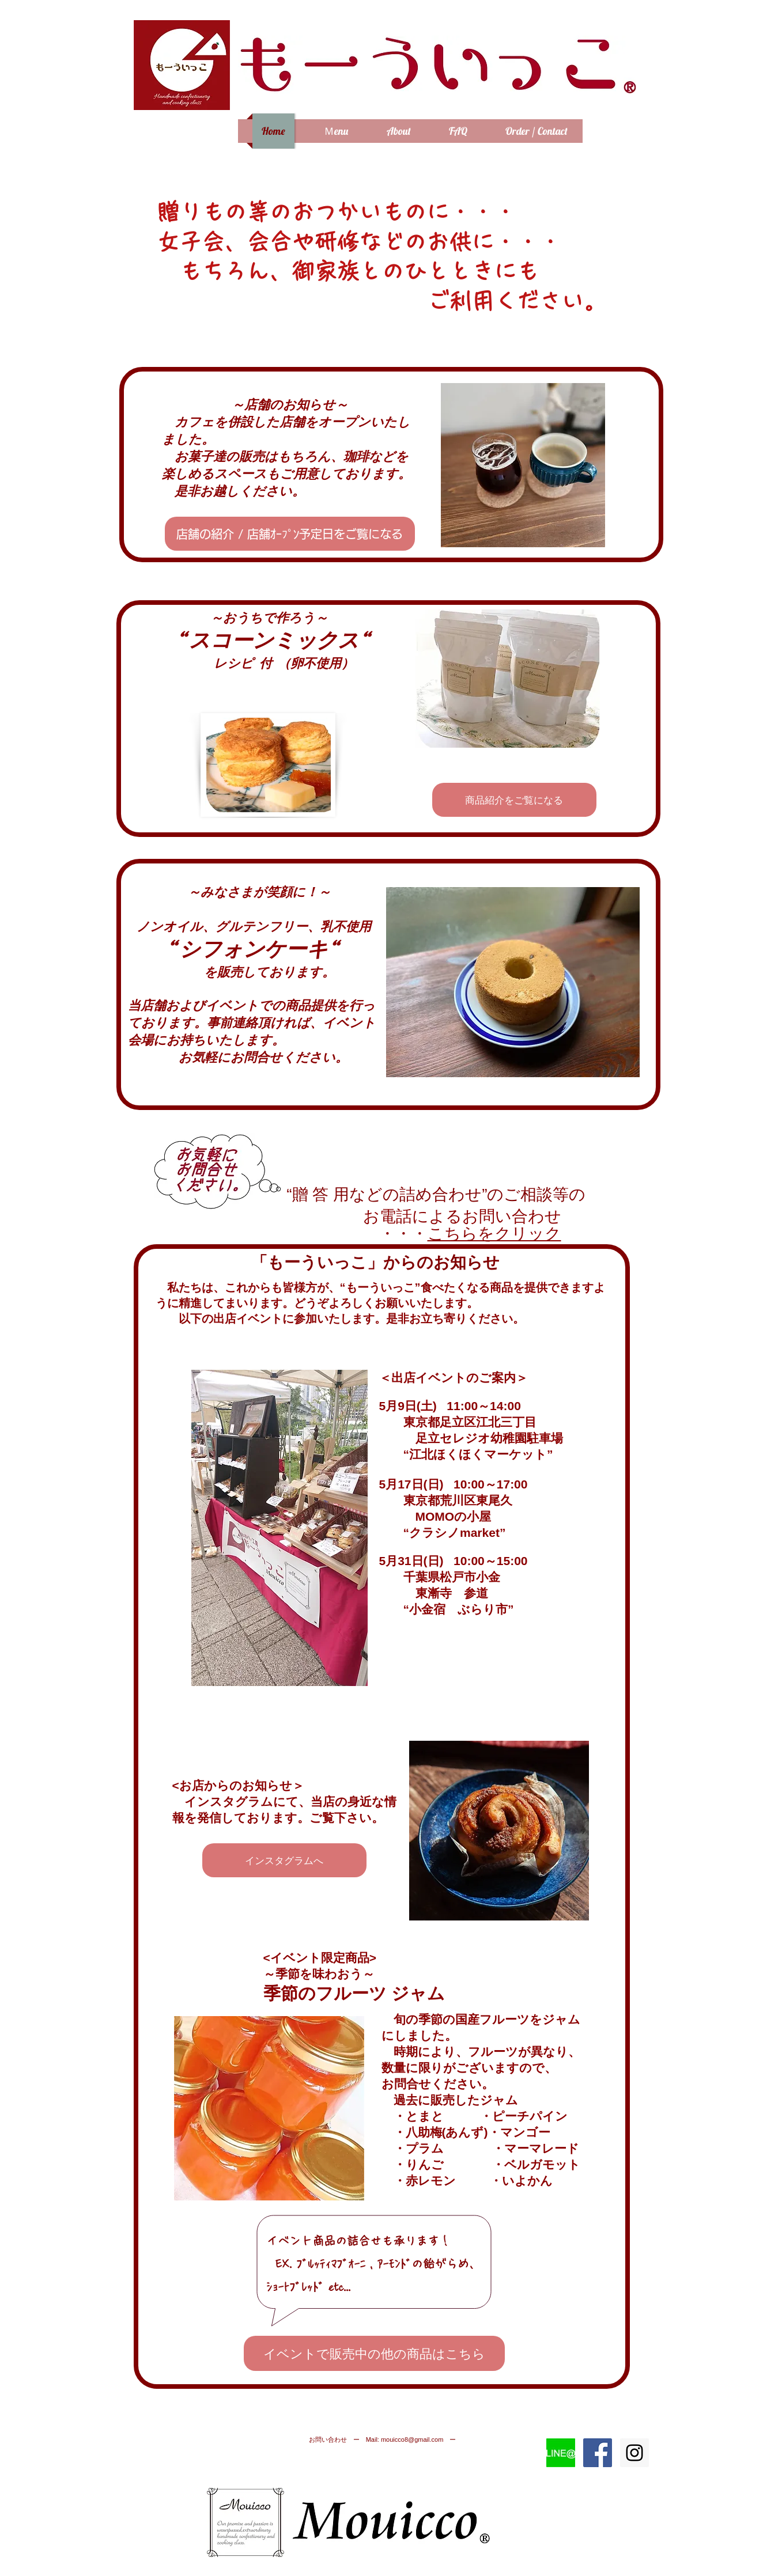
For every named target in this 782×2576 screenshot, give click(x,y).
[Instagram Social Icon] (634, 2452)
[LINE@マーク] (560, 2452)
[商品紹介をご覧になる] (514, 800)
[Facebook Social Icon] (597, 2452)
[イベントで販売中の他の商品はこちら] (374, 2353)
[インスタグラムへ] (284, 1860)
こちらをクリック (494, 1233)
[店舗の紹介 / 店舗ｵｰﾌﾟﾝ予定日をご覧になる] (290, 534)
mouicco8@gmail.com (412, 2439)
